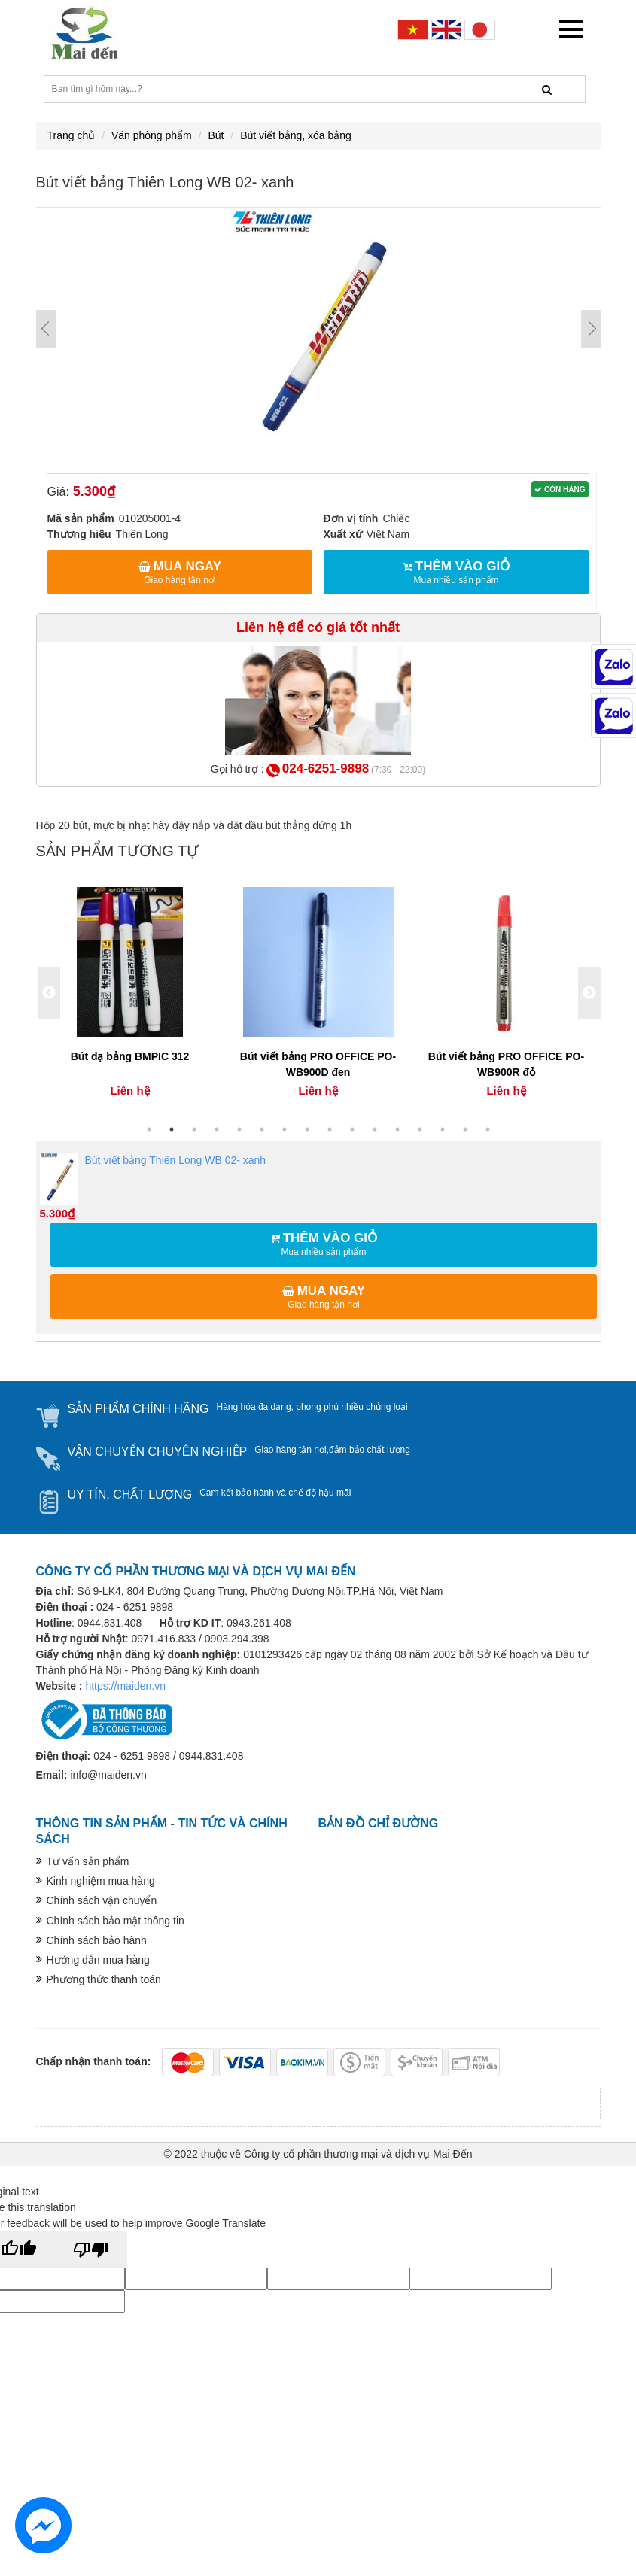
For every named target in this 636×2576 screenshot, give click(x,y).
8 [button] (307, 1129)
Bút (216, 135)
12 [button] (397, 1129)
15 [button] (465, 1129)
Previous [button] (49, 993)
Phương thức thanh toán (104, 1979)
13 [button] (420, 1129)
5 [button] (239, 1129)
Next (591, 329)
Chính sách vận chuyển (102, 1900)
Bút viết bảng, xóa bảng (295, 135)
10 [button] (352, 1129)
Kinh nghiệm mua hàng (101, 1881)
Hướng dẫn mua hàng (98, 1960)
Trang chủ (71, 135)
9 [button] (329, 1129)
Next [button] (589, 993)
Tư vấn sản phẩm (88, 1861)
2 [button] (171, 1129)
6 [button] (261, 1129)
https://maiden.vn (125, 1686)
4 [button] (216, 1129)
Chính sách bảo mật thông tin (115, 1921)
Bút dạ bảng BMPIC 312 (130, 1056)
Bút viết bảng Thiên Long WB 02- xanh (153, 1179)
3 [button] (194, 1129)
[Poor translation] (91, 2249)
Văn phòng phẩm (151, 135)
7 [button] (284, 1129)
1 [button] (149, 1129)
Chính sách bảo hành (97, 1940)
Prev (46, 329)
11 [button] (374, 1129)
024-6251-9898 (325, 768)
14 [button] (442, 1129)
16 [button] (487, 1129)
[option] (130, 993)
